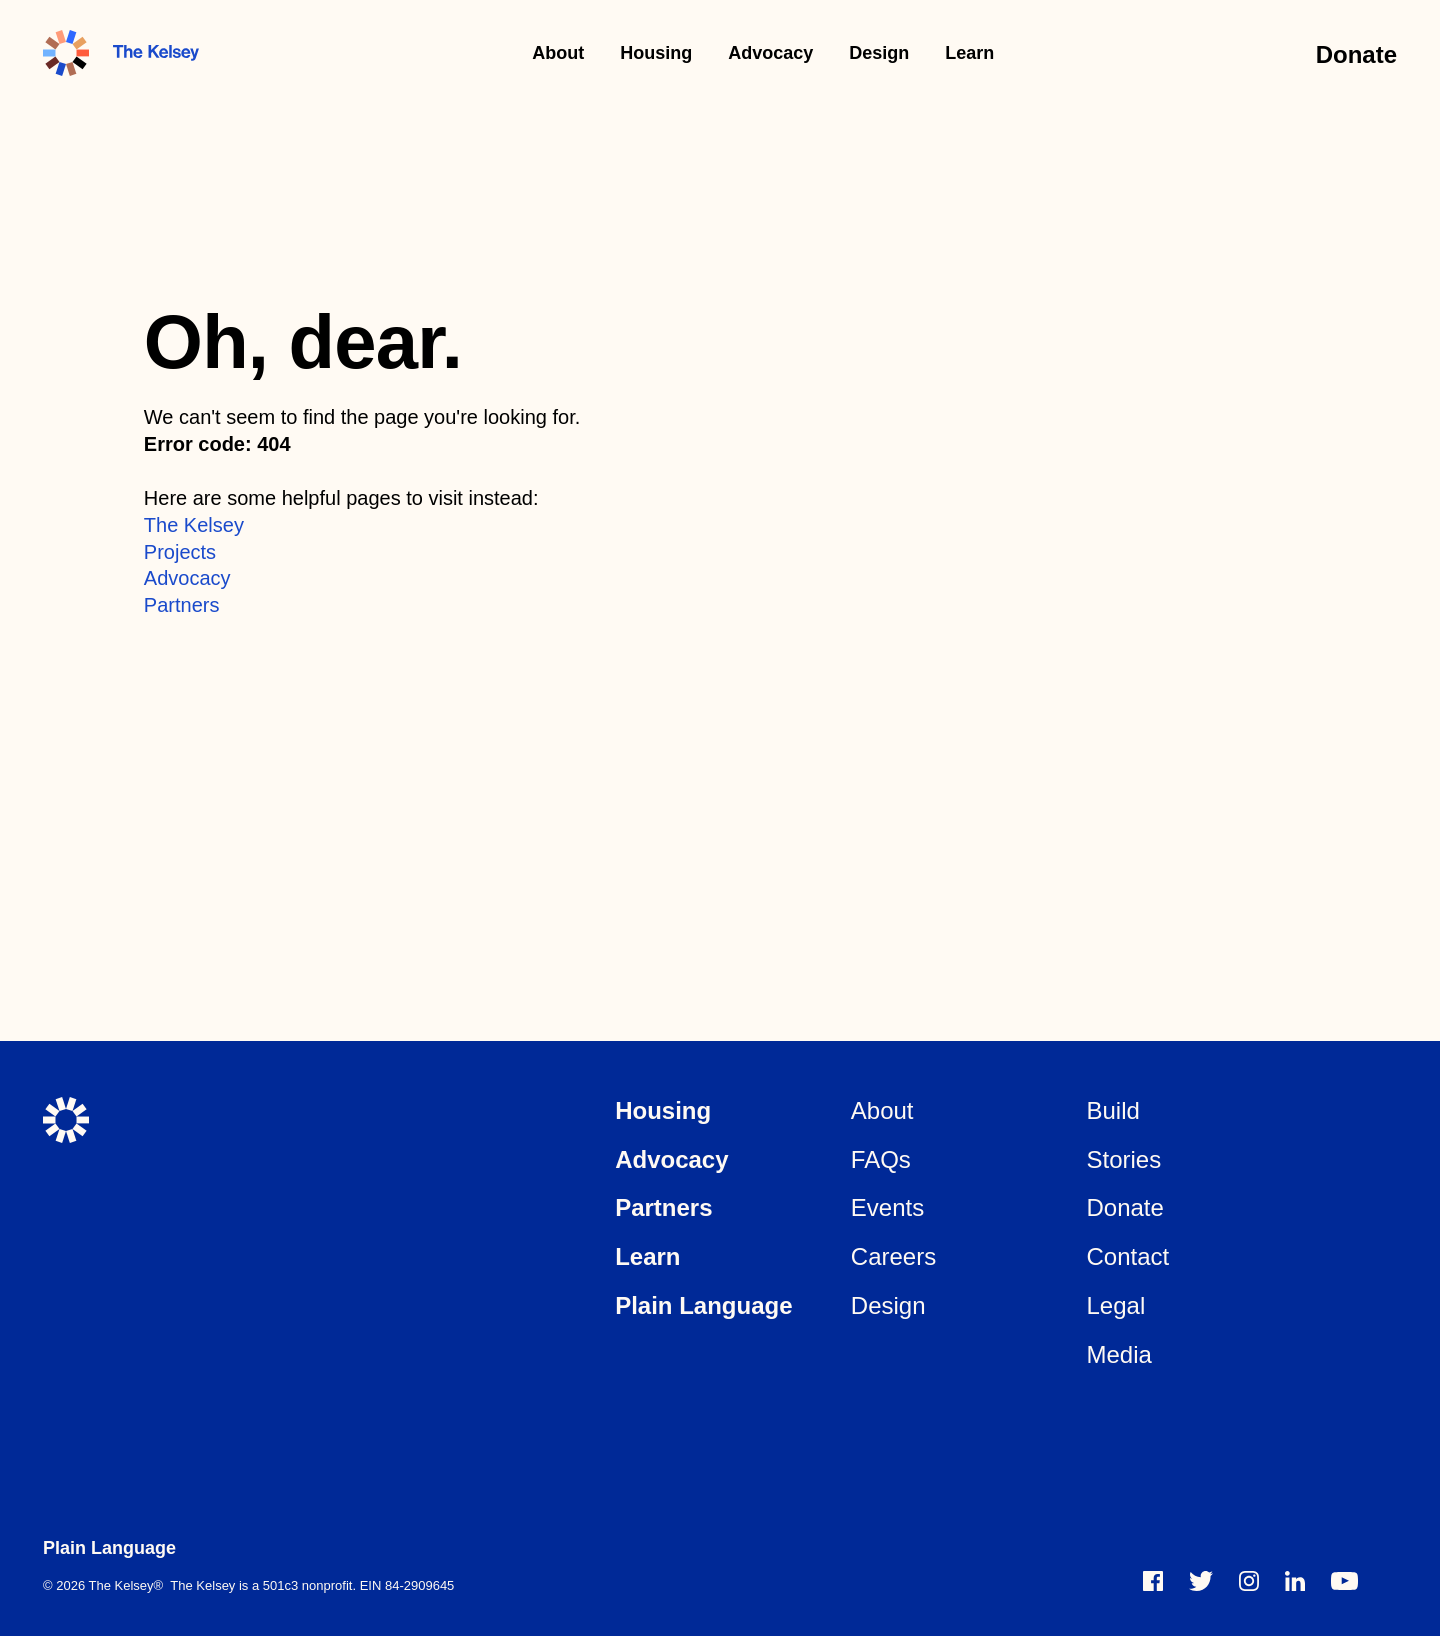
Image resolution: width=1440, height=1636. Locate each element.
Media (1118, 1354)
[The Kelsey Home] (66, 1120)
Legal (1115, 1305)
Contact (1127, 1256)
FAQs (881, 1159)
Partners (182, 605)
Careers (893, 1256)
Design (879, 53)
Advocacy (770, 53)
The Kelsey (194, 525)
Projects (180, 552)
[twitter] (1201, 1581)
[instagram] (1249, 1581)
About (558, 53)
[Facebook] (1153, 1581)
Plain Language (703, 1305)
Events (887, 1207)
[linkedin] (1295, 1581)
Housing (656, 53)
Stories (1123, 1159)
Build (1112, 1110)
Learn (969, 53)
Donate (1356, 54)
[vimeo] (1344, 1581)
